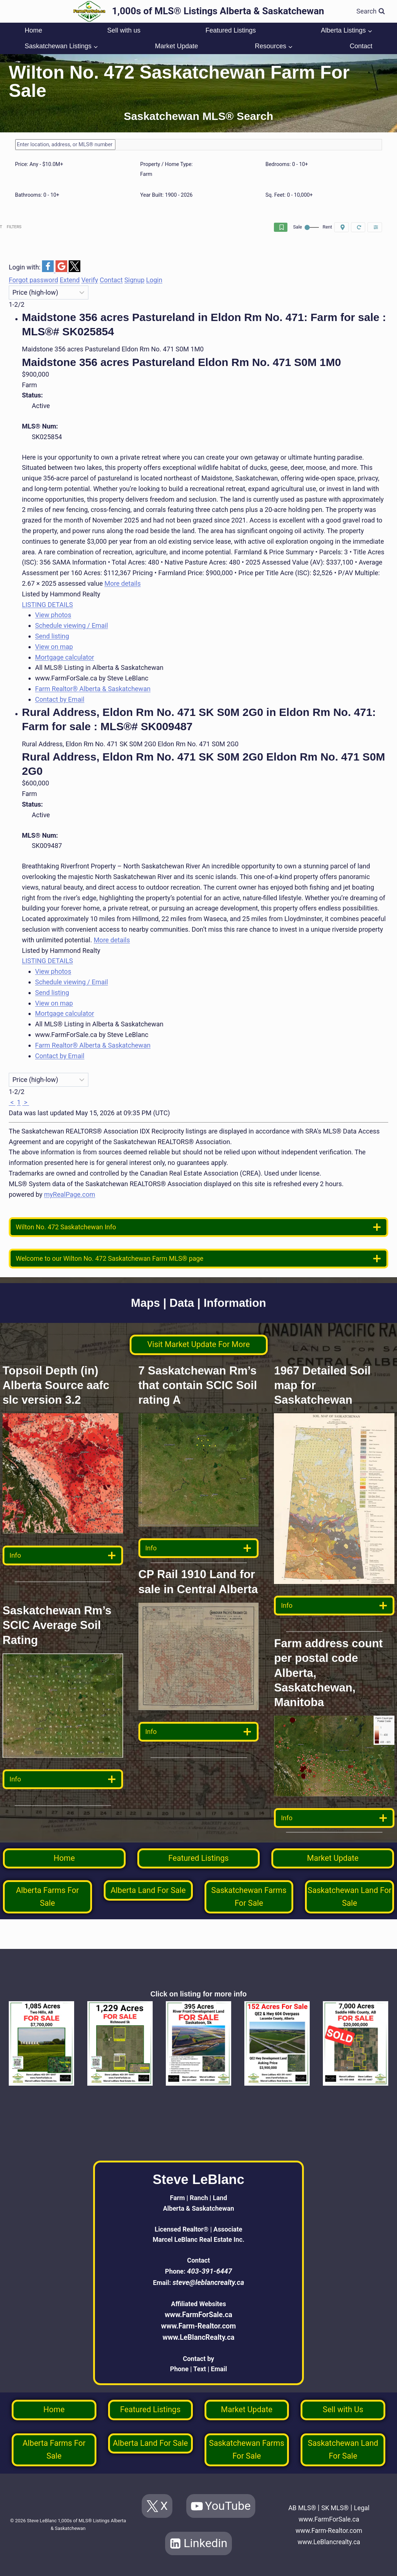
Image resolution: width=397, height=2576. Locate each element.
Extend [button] (70, 282)
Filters (363, 228)
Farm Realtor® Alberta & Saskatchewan (92, 691)
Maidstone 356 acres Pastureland (181, 364)
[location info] (198, 1229)
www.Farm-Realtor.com (198, 2312)
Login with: (25, 269)
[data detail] (63, 1558)
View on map (54, 649)
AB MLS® (309, 2496)
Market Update (176, 46)
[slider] (18, 171)
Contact (361, 46)
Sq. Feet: (289, 195)
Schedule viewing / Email (71, 627)
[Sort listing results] (48, 295)
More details (122, 585)
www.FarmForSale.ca (198, 2300)
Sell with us (123, 30)
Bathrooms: (37, 195)
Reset (328, 228)
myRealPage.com (69, 1196)
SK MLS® (345, 2496)
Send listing (52, 638)
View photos (53, 617)
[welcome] (198, 1261)
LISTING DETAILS (47, 607)
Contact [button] (111, 282)
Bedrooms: (287, 164)
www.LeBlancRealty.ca (198, 2323)
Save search (204, 228)
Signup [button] (134, 282)
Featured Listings (230, 30)
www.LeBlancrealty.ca (328, 2542)
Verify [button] (89, 282)
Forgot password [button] (33, 282)
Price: (39, 164)
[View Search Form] (370, 11)
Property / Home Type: (166, 164)
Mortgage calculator (64, 659)
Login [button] (154, 282)
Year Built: (166, 195)
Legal (328, 2508)
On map (292, 228)
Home (33, 30)
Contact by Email (59, 701)
